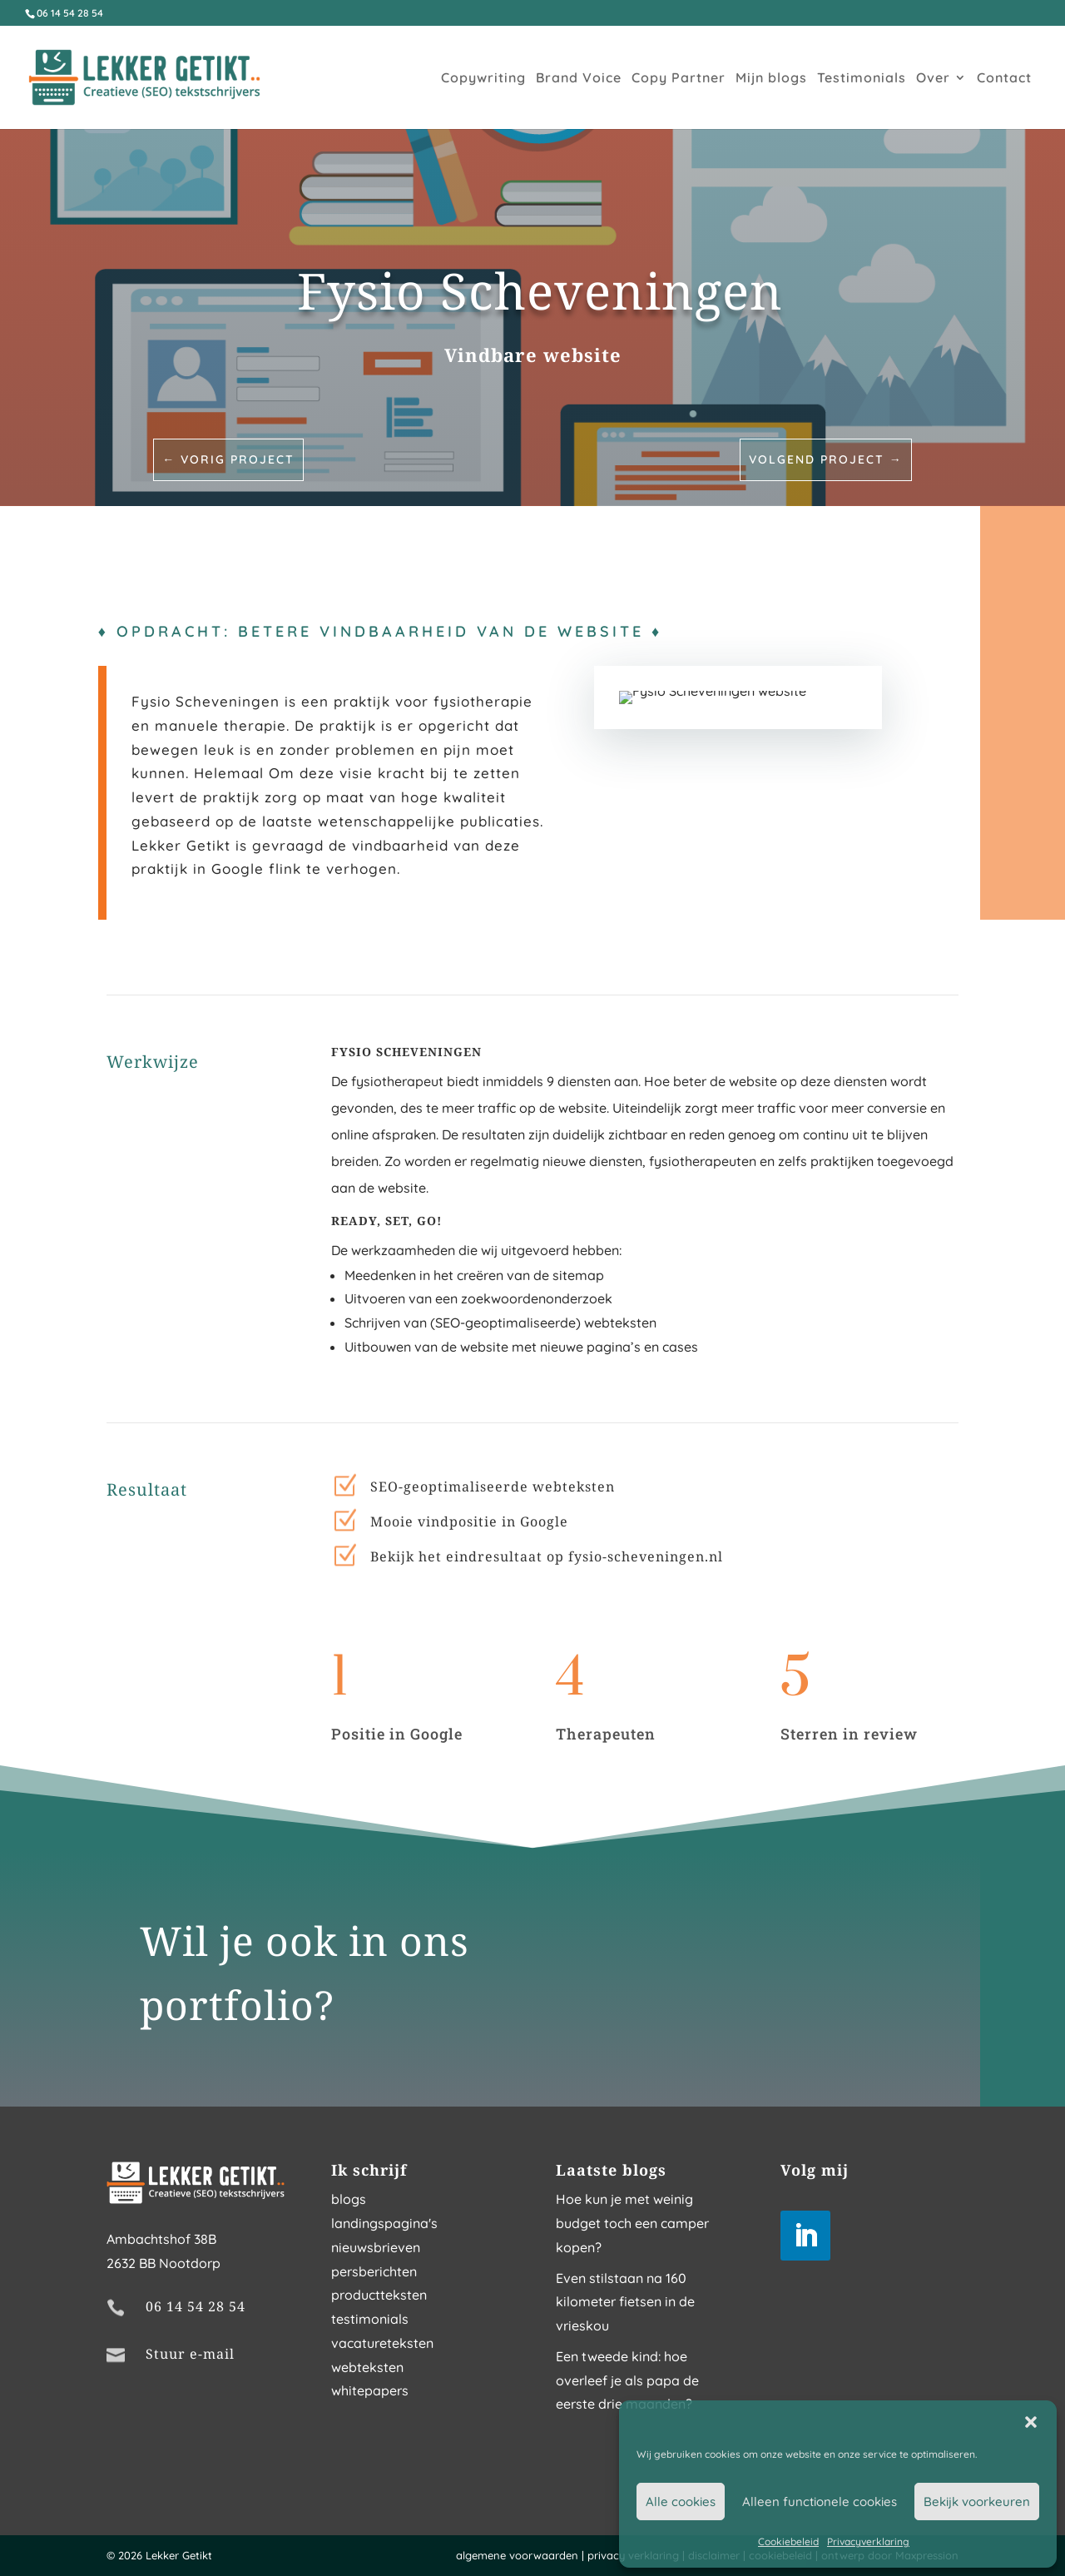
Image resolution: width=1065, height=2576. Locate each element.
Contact (1004, 79)
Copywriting (483, 79)
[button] (1031, 2422)
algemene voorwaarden (517, 2555)
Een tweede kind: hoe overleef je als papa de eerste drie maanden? (627, 2380)
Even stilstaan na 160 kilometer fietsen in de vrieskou (625, 2302)
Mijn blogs (771, 79)
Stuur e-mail (190, 2354)
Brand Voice (579, 79)
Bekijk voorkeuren (977, 2501)
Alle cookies (681, 2501)
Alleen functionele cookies (819, 2501)
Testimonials (861, 79)
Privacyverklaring (868, 2541)
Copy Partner (679, 79)
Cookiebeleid (788, 2541)
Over (933, 79)
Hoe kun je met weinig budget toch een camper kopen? (632, 2223)
